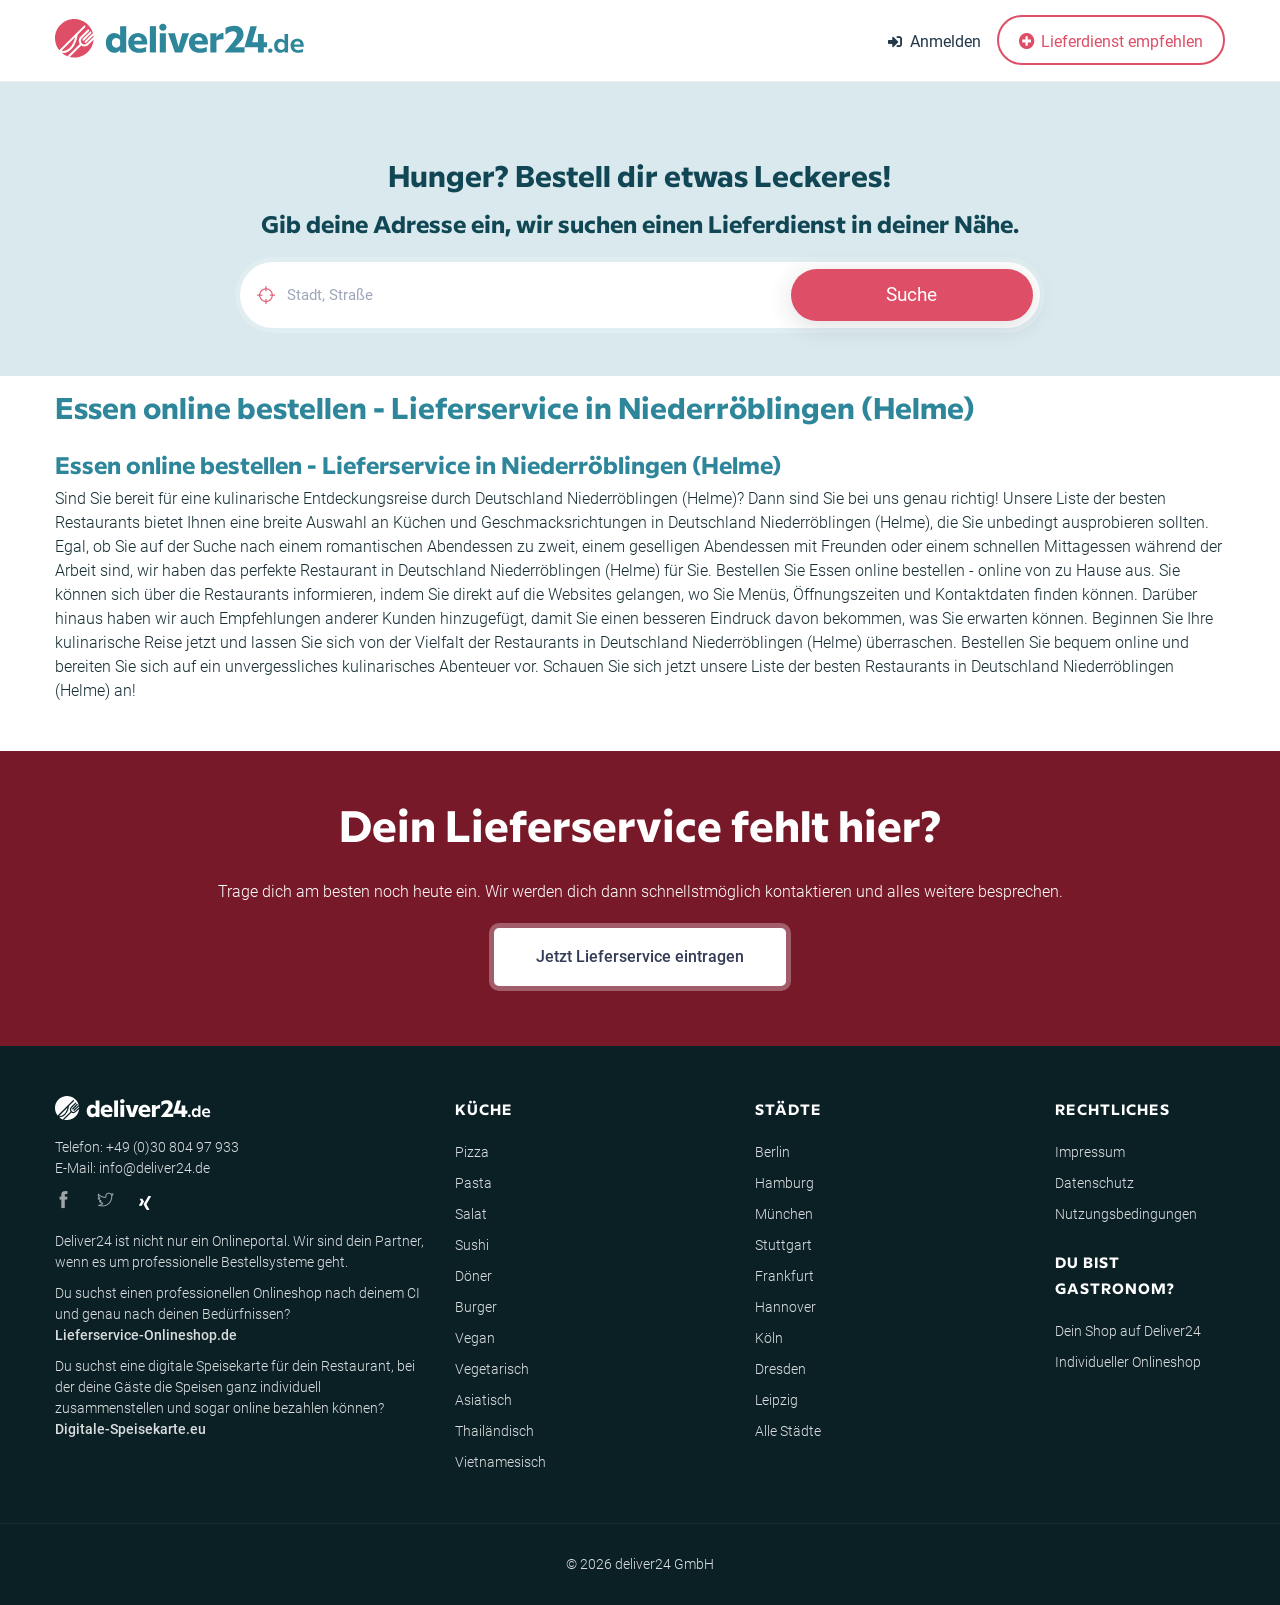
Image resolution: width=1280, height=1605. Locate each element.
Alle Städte (788, 1431)
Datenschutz (1094, 1183)
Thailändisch (494, 1431)
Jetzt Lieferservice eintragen (640, 956)
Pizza (472, 1152)
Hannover (785, 1307)
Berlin (772, 1152)
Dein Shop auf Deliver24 (1128, 1331)
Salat (471, 1214)
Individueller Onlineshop (1128, 1362)
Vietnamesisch (500, 1462)
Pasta (473, 1183)
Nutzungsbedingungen (1126, 1214)
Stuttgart (783, 1245)
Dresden (780, 1369)
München (784, 1214)
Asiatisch (483, 1400)
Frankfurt (784, 1276)
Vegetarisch (492, 1369)
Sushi (472, 1245)
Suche (911, 294)
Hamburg (784, 1183)
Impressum (1090, 1152)
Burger (476, 1307)
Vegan (475, 1338)
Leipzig (776, 1400)
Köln (769, 1338)
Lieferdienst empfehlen (1111, 41)
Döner (473, 1276)
